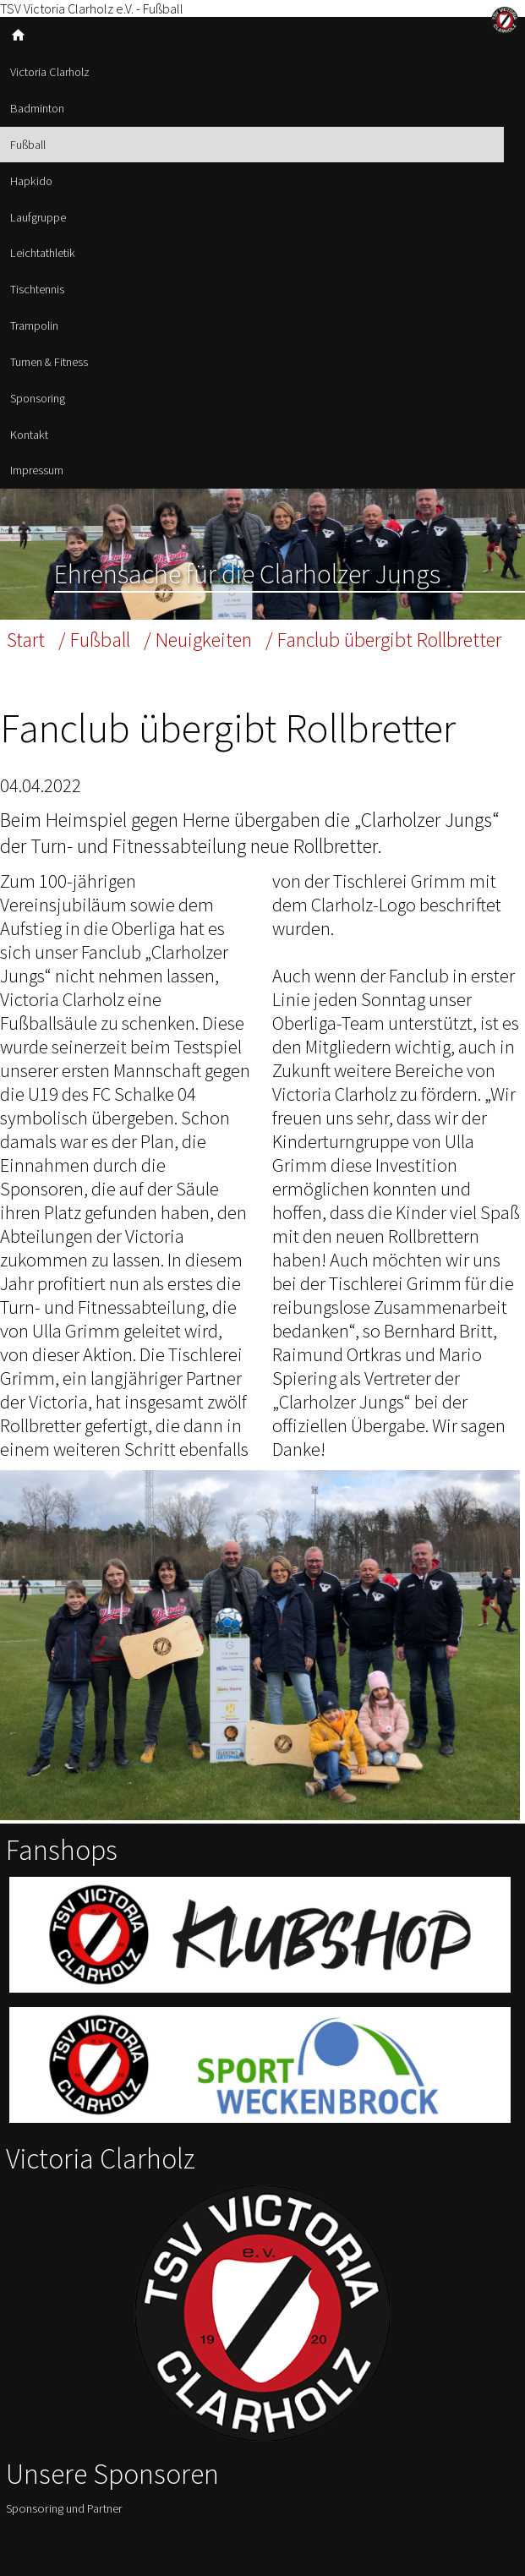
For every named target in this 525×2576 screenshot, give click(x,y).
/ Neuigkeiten (198, 639)
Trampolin (34, 325)
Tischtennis (37, 289)
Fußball (28, 144)
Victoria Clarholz (50, 71)
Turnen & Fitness (49, 361)
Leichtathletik (42, 252)
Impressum (36, 470)
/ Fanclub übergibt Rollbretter (383, 639)
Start (26, 639)
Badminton (37, 108)
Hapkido (31, 181)
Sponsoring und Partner (64, 2508)
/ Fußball (94, 639)
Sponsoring (37, 398)
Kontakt (29, 434)
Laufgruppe (38, 217)
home (18, 35)
